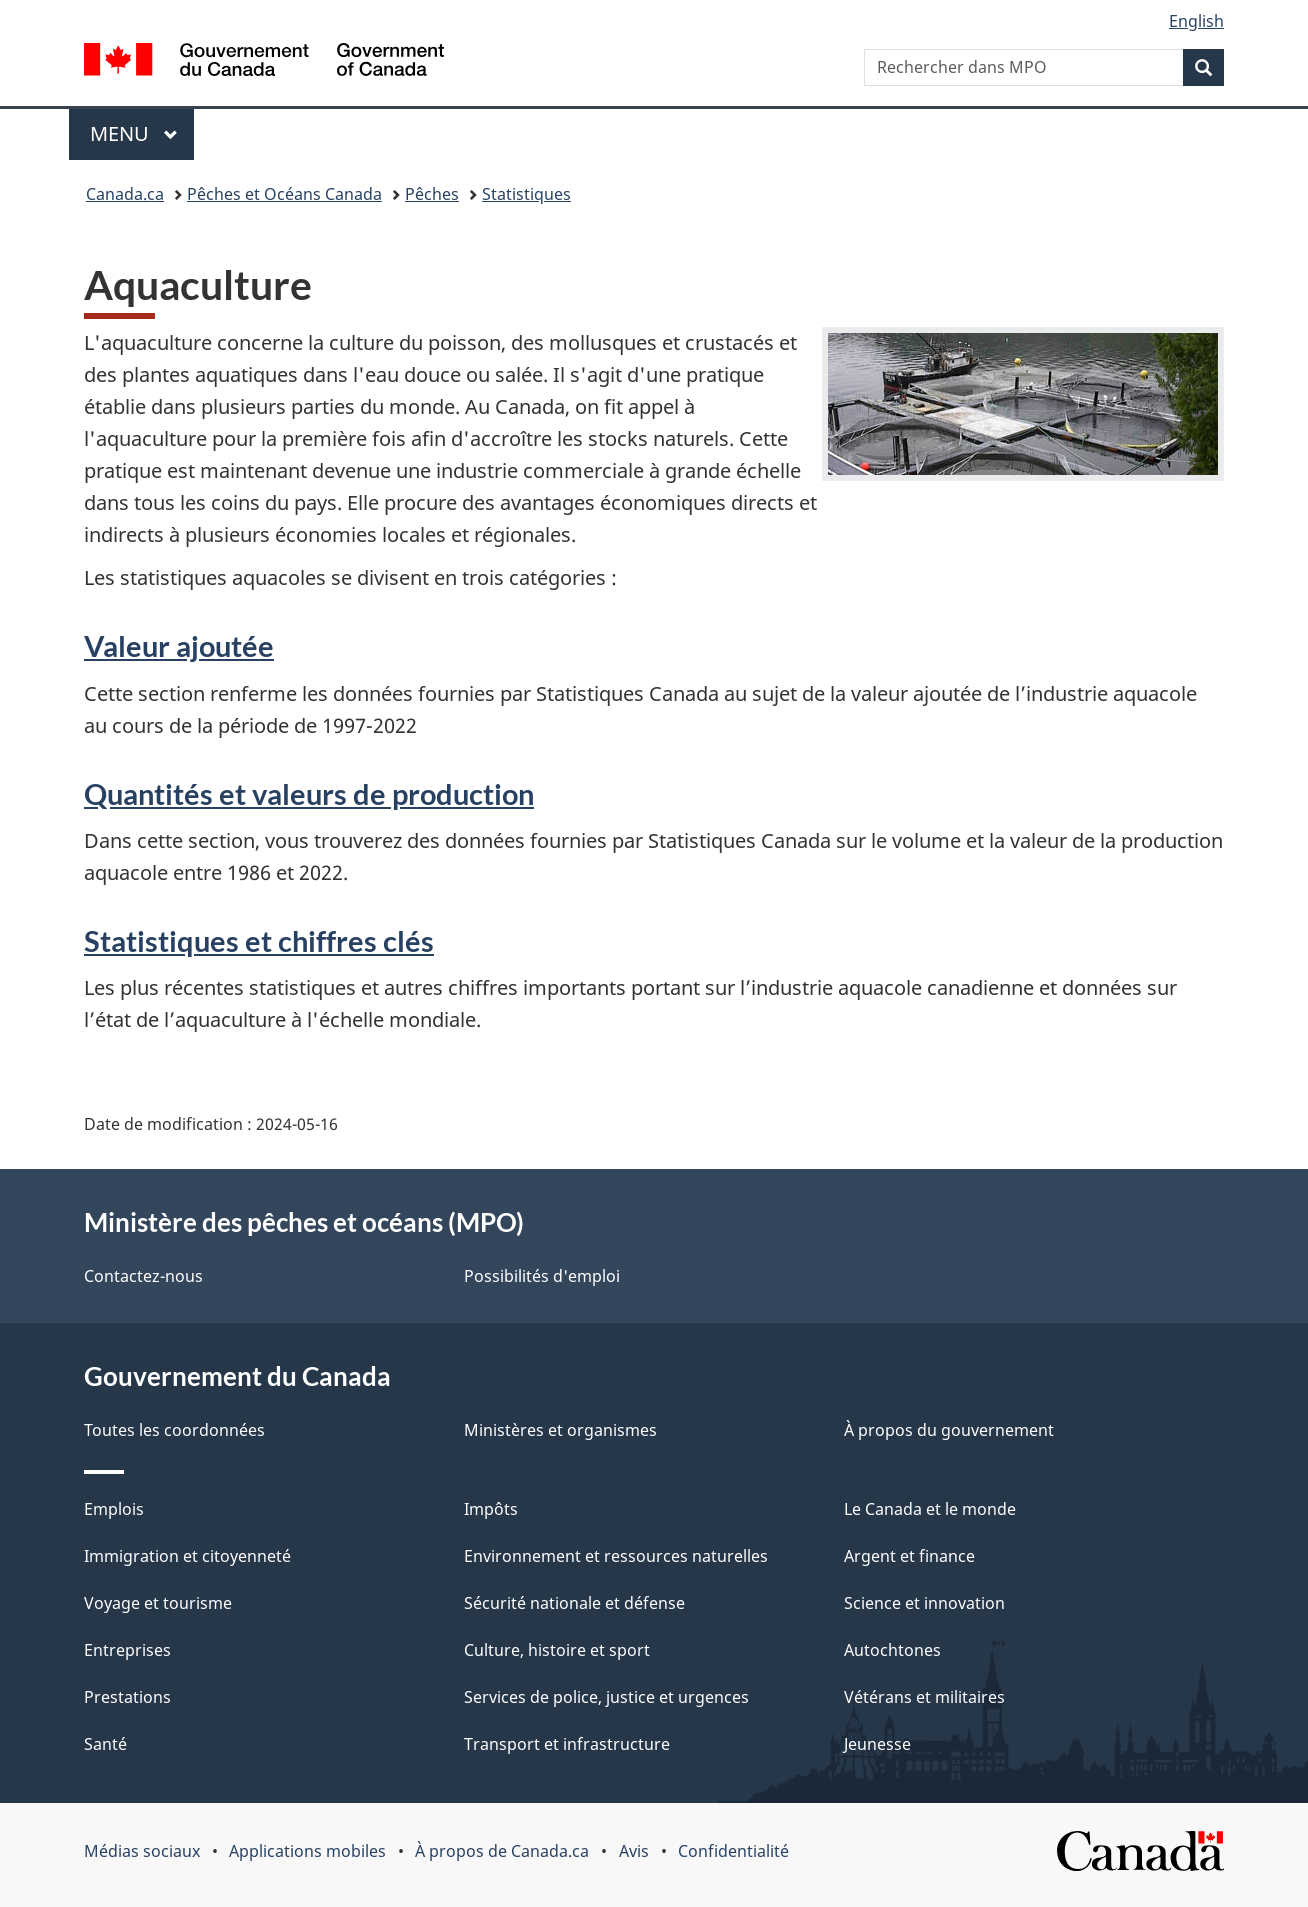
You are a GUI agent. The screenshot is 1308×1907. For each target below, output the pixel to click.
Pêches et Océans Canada (284, 194)
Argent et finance (909, 1556)
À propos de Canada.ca (502, 1851)
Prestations (127, 1697)
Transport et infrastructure (567, 1744)
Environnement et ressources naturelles (616, 1556)
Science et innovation (924, 1603)
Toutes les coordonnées (174, 1430)
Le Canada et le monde (930, 1509)
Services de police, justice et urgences (606, 1697)
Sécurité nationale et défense (574, 1603)
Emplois (114, 1509)
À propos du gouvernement (949, 1430)
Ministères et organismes (560, 1430)
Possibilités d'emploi (542, 1276)
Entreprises (127, 1650)
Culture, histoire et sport (557, 1650)
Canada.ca (125, 194)
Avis (634, 1851)
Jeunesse (877, 1744)
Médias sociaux (142, 1851)
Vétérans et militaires (924, 1697)
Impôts (491, 1509)
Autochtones (892, 1650)
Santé (105, 1744)
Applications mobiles (307, 1851)
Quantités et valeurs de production (309, 793)
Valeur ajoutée (179, 645)
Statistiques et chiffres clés (259, 940)
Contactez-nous (143, 1276)
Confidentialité (733, 1851)
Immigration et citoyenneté (187, 1556)
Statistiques (526, 194)
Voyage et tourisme (158, 1603)
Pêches (432, 194)
